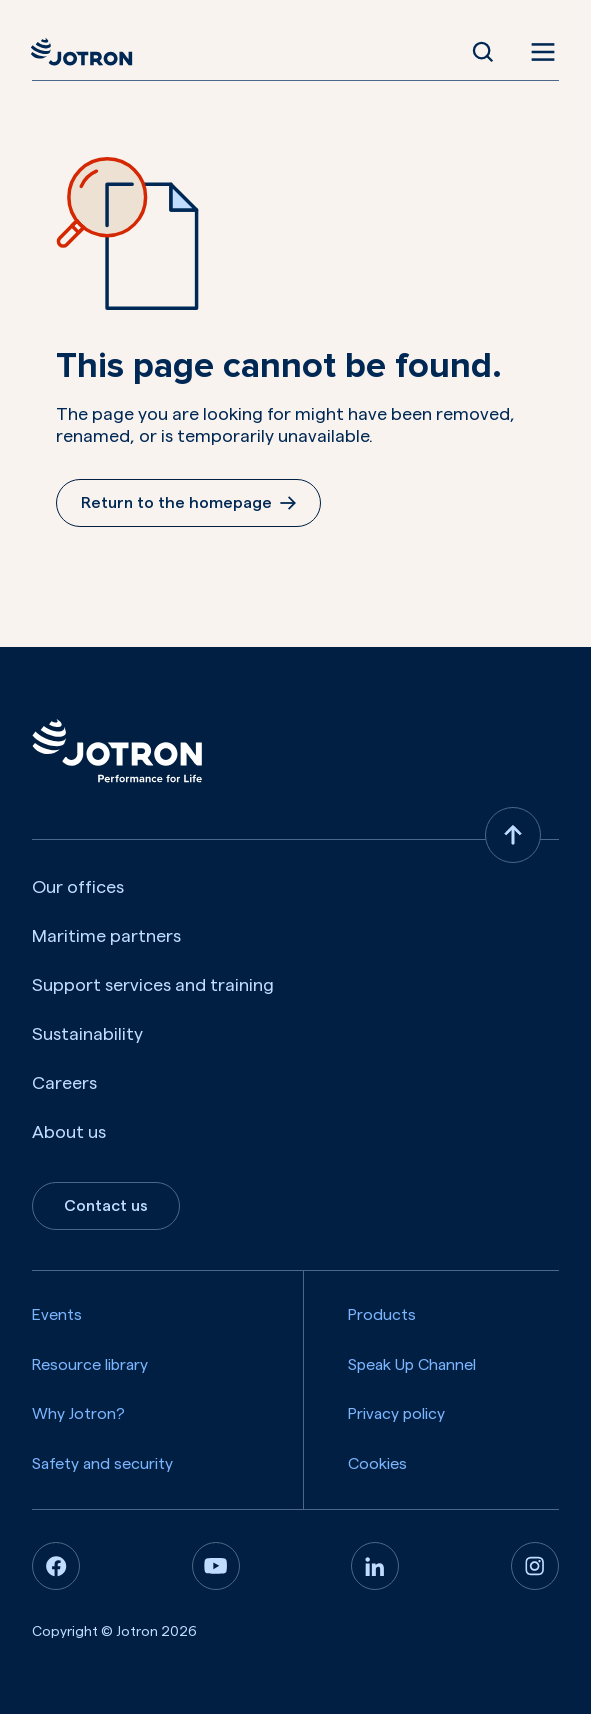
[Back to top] (513, 835)
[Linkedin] (375, 1566)
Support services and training (153, 985)
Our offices (78, 887)
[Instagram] (535, 1566)
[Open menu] (539, 52)
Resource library (90, 1365)
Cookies (377, 1464)
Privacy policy (396, 1414)
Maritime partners (106, 936)
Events (57, 1315)
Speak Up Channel (412, 1365)
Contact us (106, 1206)
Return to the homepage (188, 503)
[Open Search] (483, 52)
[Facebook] (56, 1566)
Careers (64, 1083)
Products (382, 1315)
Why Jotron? (78, 1414)
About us (69, 1132)
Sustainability (87, 1034)
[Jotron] (87, 52)
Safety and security (102, 1464)
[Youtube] (216, 1566)
